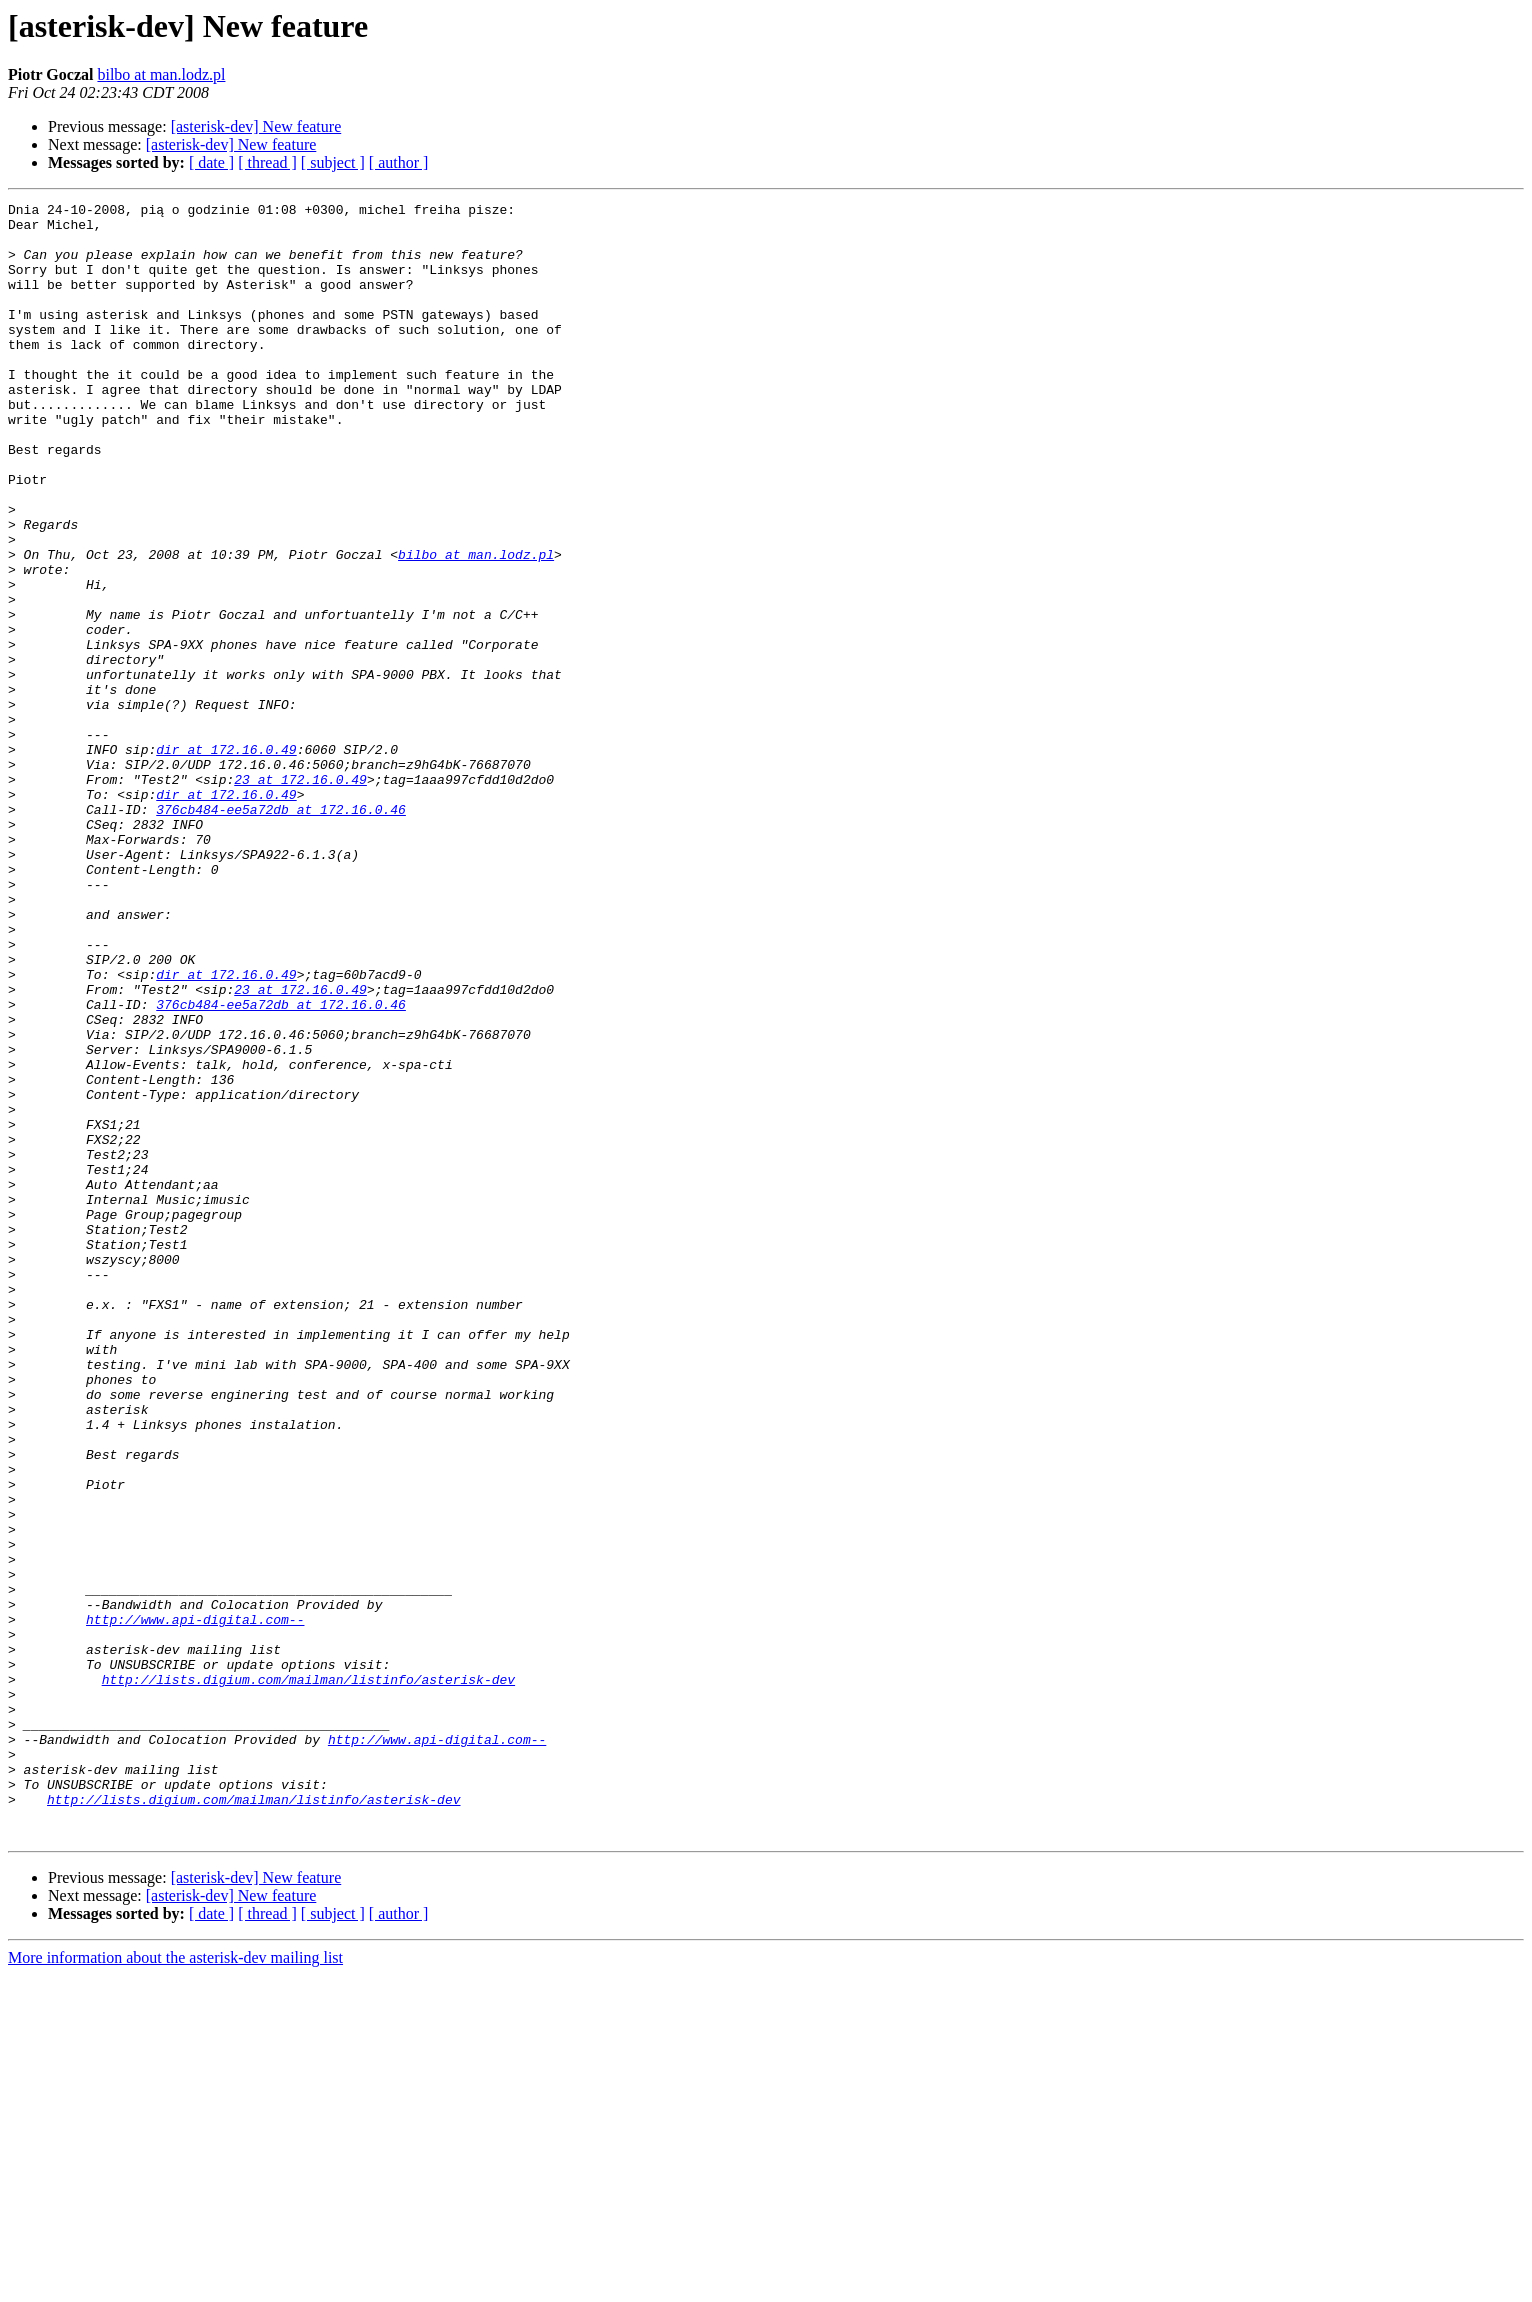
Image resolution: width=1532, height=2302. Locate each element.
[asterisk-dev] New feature (256, 126)
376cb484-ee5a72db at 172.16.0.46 (281, 932)
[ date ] (211, 162)
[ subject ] (333, 162)
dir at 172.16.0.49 (226, 860)
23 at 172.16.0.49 (300, 896)
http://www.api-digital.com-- (195, 1904)
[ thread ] (267, 162)
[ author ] (399, 162)
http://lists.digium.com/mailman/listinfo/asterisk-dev (308, 1976)
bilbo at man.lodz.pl (161, 74)
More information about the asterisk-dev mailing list (175, 2284)
